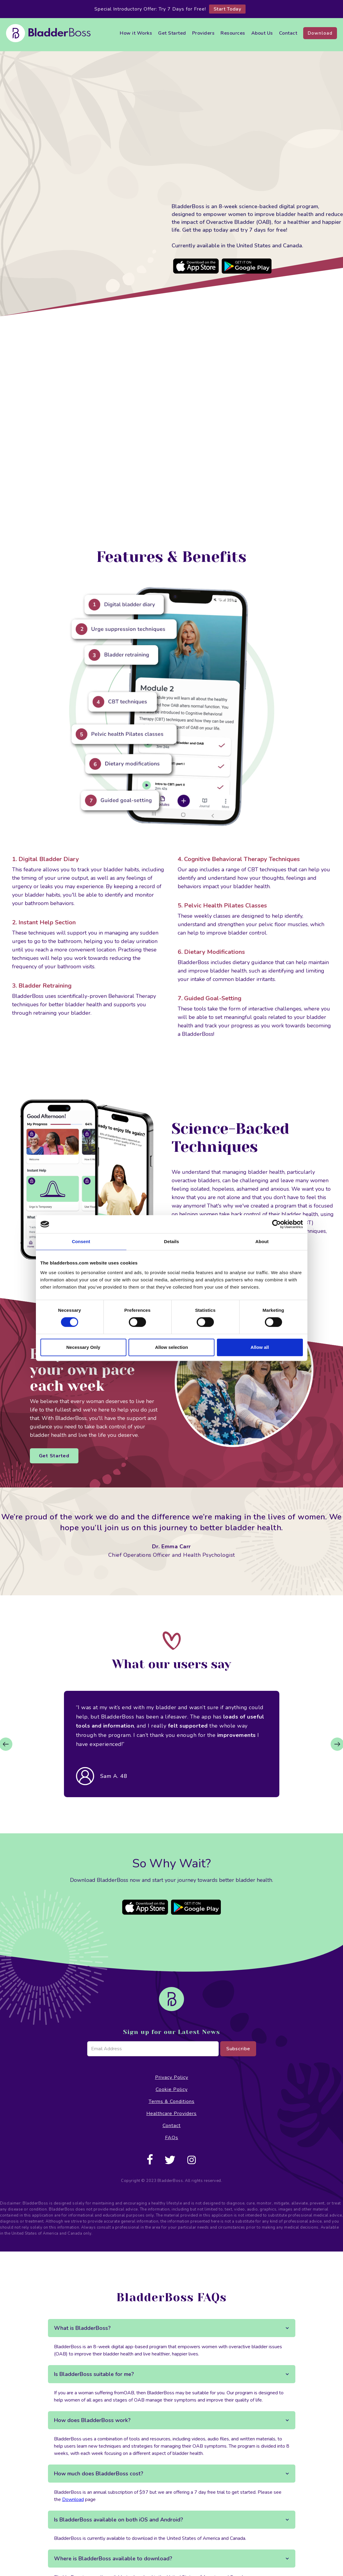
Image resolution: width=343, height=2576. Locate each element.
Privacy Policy (171, 2077)
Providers (203, 33)
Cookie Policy (172, 2089)
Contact (288, 33)
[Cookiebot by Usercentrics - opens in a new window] (276, 1224)
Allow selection (171, 1347)
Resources (233, 33)
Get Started (172, 33)
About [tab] (262, 1241)
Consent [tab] (81, 1241)
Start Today (227, 9)
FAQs (171, 2137)
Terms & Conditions (172, 2101)
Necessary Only (83, 1347)
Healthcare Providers (171, 2113)
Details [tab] (171, 1241)
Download (320, 33)
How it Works (136, 33)
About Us (262, 33)
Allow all (260, 1347)
